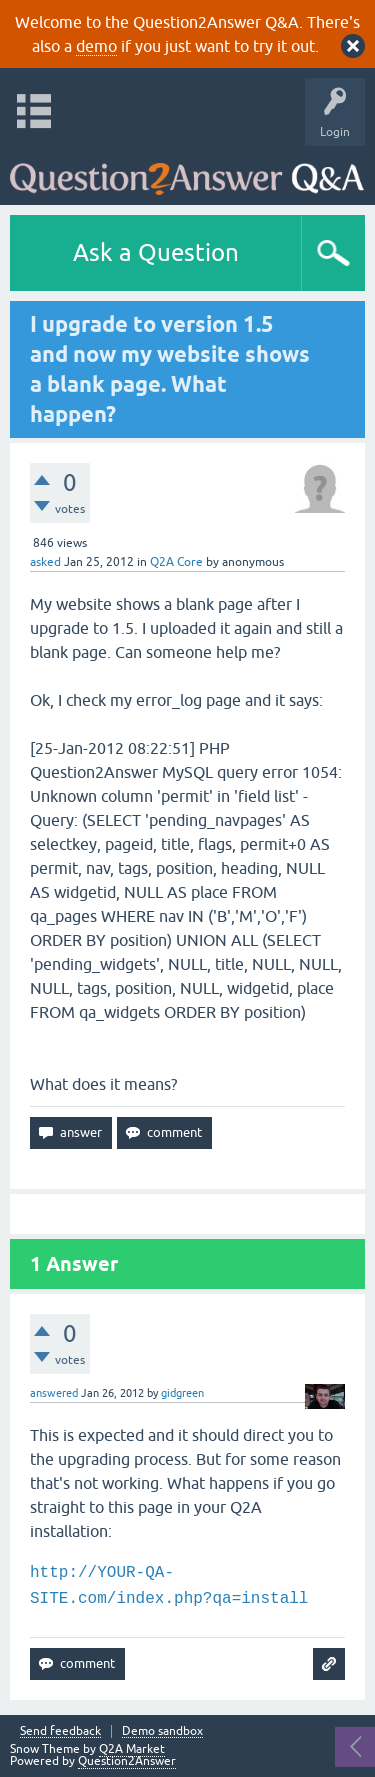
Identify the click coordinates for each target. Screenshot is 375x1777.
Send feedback (60, 1731)
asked (45, 562)
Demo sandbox (162, 1731)
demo (96, 46)
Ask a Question (156, 252)
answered (54, 1393)
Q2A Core (176, 562)
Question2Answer (127, 1761)
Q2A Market (132, 1749)
